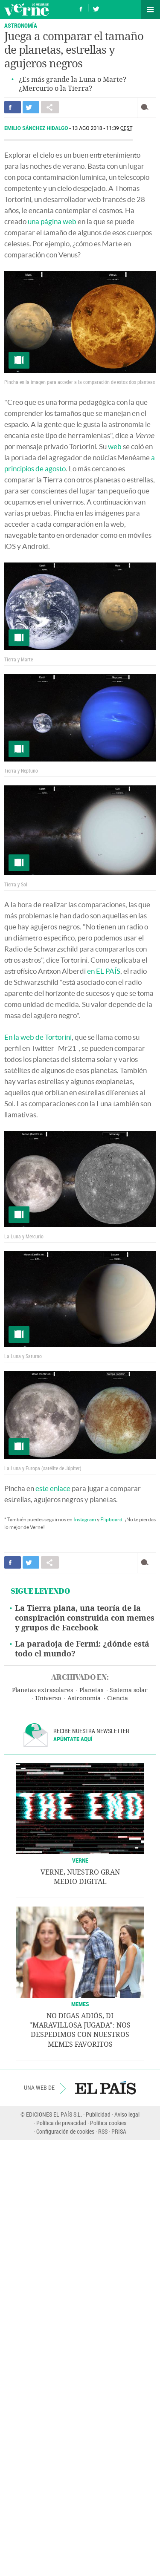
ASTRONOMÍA (20, 25)
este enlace (52, 1488)
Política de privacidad (61, 2123)
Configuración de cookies (65, 2131)
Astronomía (84, 1698)
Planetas (91, 1690)
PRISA (118, 2131)
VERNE (80, 1860)
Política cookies (108, 2123)
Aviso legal (127, 2114)
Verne (26, 9)
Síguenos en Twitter (96, 8)
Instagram (84, 1519)
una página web (52, 221)
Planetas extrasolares (42, 1690)
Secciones (150, 9)
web (115, 446)
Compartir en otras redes (50, 107)
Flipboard (111, 1519)
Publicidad (98, 2114)
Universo (48, 1698)
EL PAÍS (105, 2087)
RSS (103, 2131)
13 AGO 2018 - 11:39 (102, 128)
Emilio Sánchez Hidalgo (37, 128)
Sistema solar (129, 1690)
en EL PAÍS (103, 971)
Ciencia (117, 1698)
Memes (80, 2004)
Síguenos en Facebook (81, 8)
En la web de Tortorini (38, 1037)
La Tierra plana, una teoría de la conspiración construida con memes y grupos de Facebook (84, 1618)
